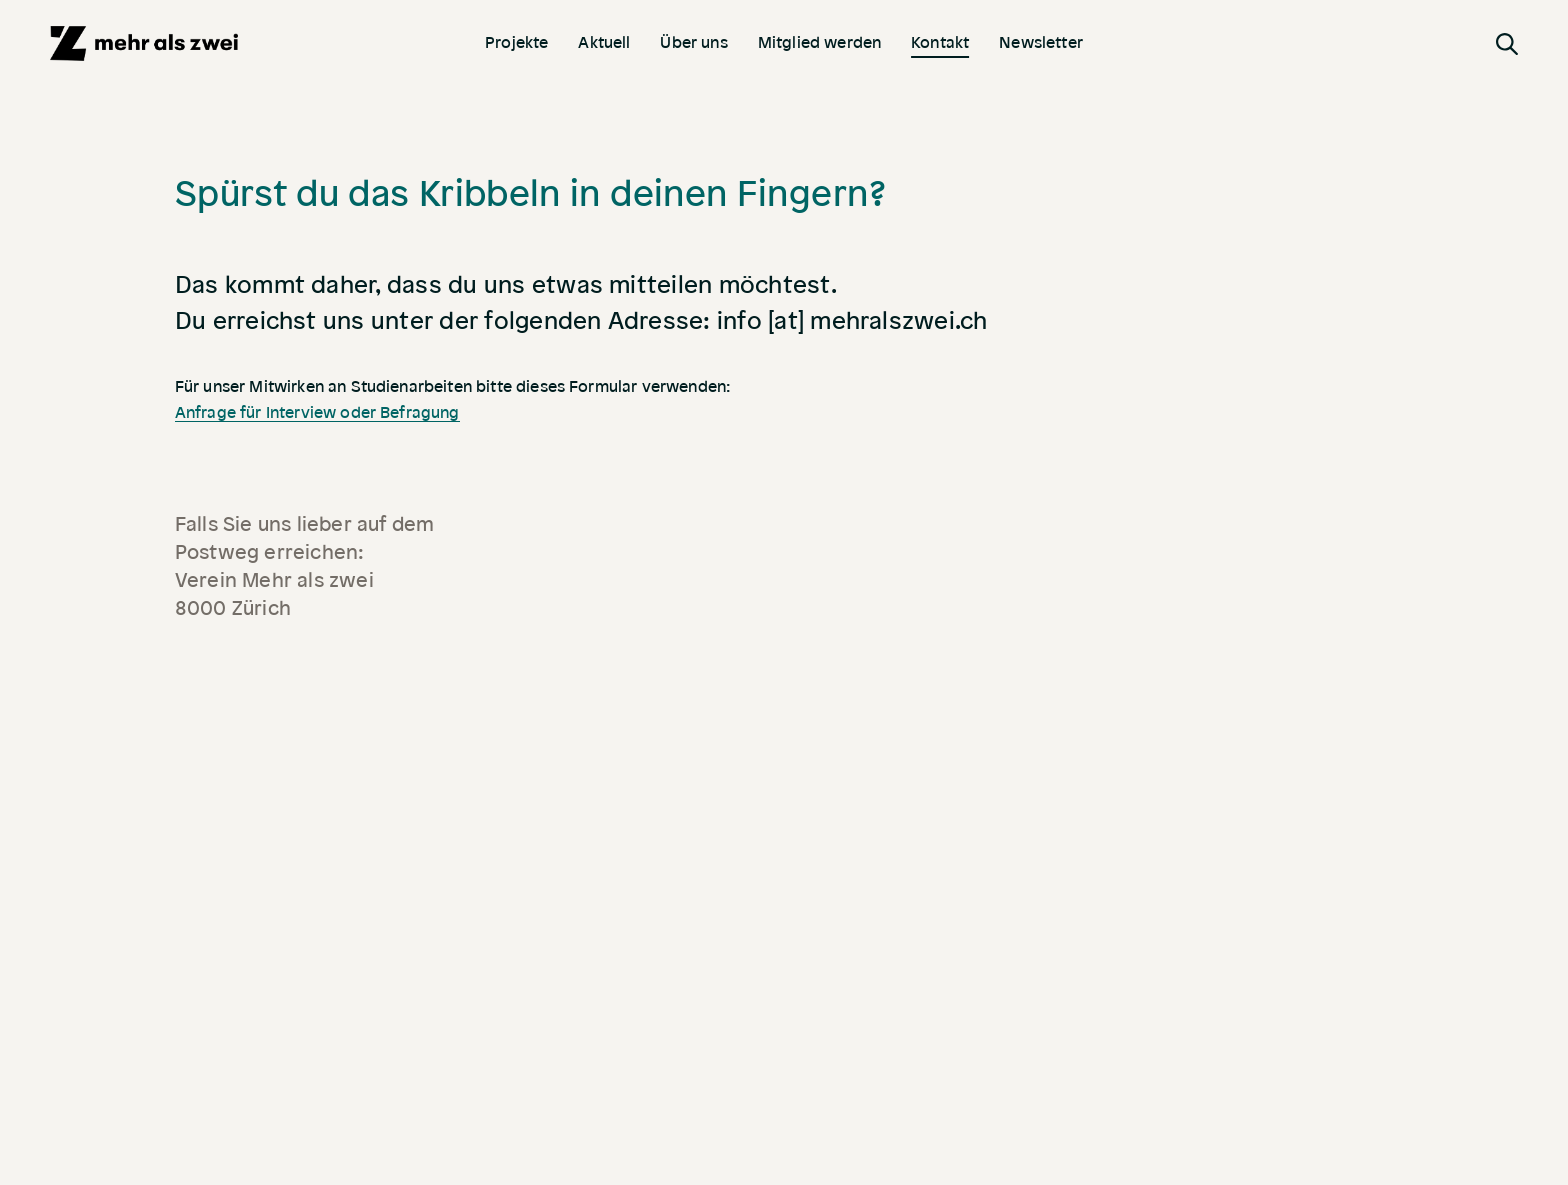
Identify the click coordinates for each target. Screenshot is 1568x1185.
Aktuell (604, 42)
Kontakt (940, 42)
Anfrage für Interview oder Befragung (317, 413)
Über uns (693, 42)
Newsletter (1041, 42)
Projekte (516, 42)
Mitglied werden (819, 42)
